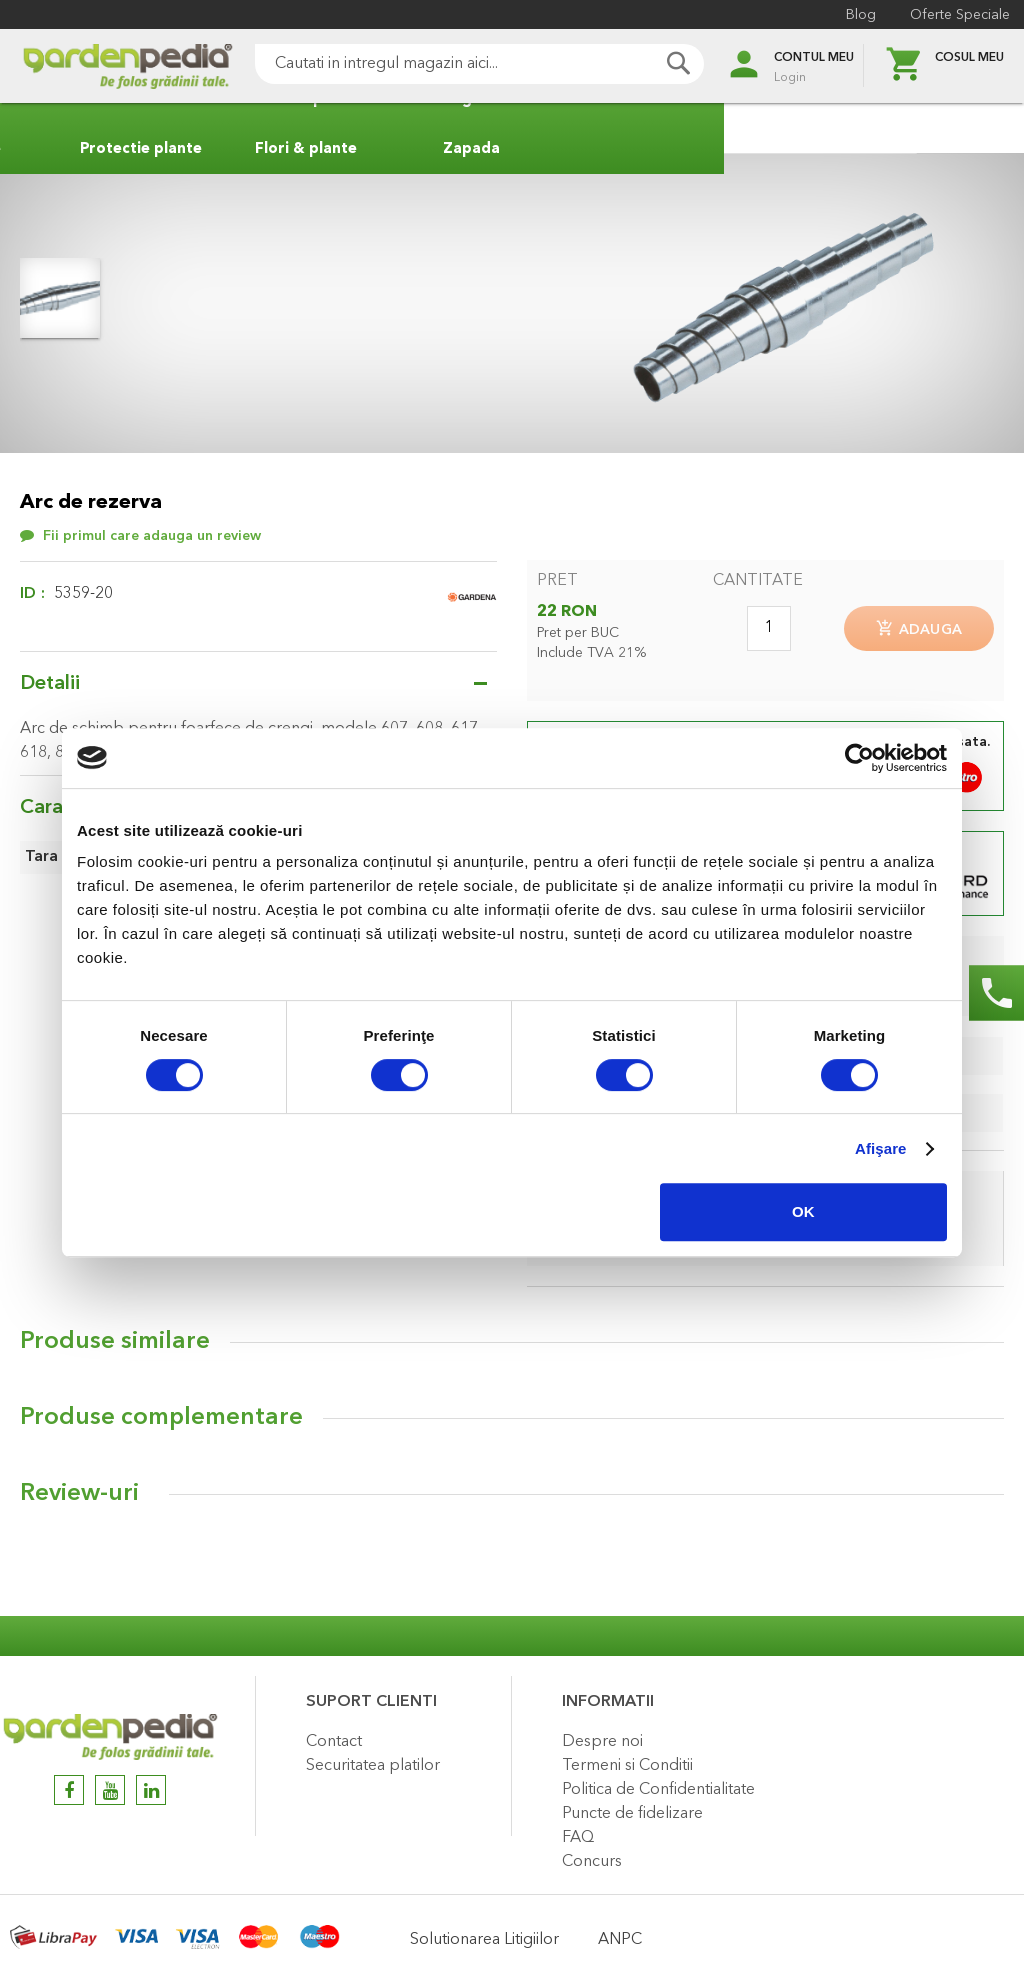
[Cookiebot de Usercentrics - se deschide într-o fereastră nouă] (859, 758)
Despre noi (602, 1742)
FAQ (578, 1838)
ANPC (620, 1940)
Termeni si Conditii (627, 1766)
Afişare (881, 1148)
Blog (855, 15)
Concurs (592, 1862)
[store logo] (100, 66)
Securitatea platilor (373, 1766)
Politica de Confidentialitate (658, 1790)
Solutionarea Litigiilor (484, 1940)
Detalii (50, 684)
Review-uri (79, 1500)
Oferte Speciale (954, 15)
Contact (334, 1742)
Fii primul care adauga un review (152, 536)
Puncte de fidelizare (632, 1814)
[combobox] (452, 64)
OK (803, 1211)
